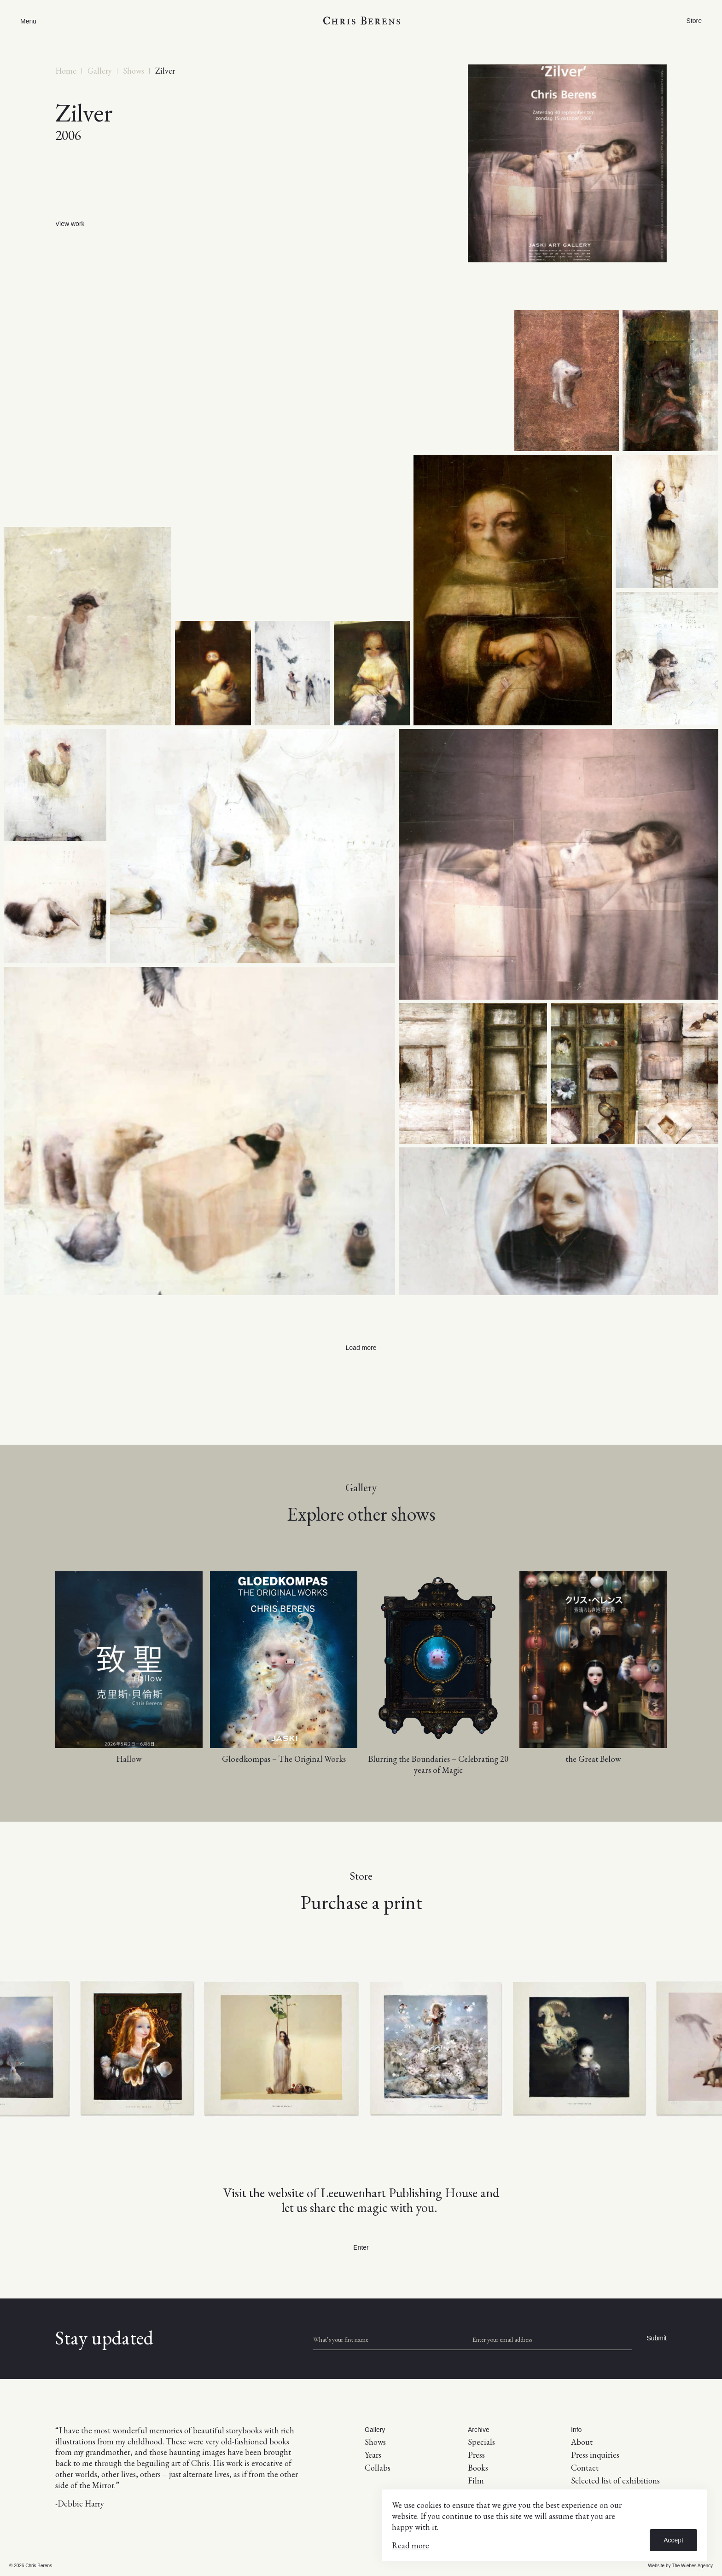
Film (476, 2480)
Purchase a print (361, 1902)
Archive (478, 2429)
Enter (360, 2247)
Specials (481, 2442)
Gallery (99, 70)
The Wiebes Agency (692, 2565)
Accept (673, 2540)
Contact (585, 2467)
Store (694, 20)
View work (70, 223)
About (582, 2442)
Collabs (377, 2467)
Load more (361, 1347)
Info (576, 2429)
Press (476, 2454)
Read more (410, 2545)
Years (373, 2454)
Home (65, 70)
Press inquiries (595, 2454)
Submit (656, 2338)
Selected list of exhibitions (615, 2480)
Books (478, 2467)
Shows (133, 70)
